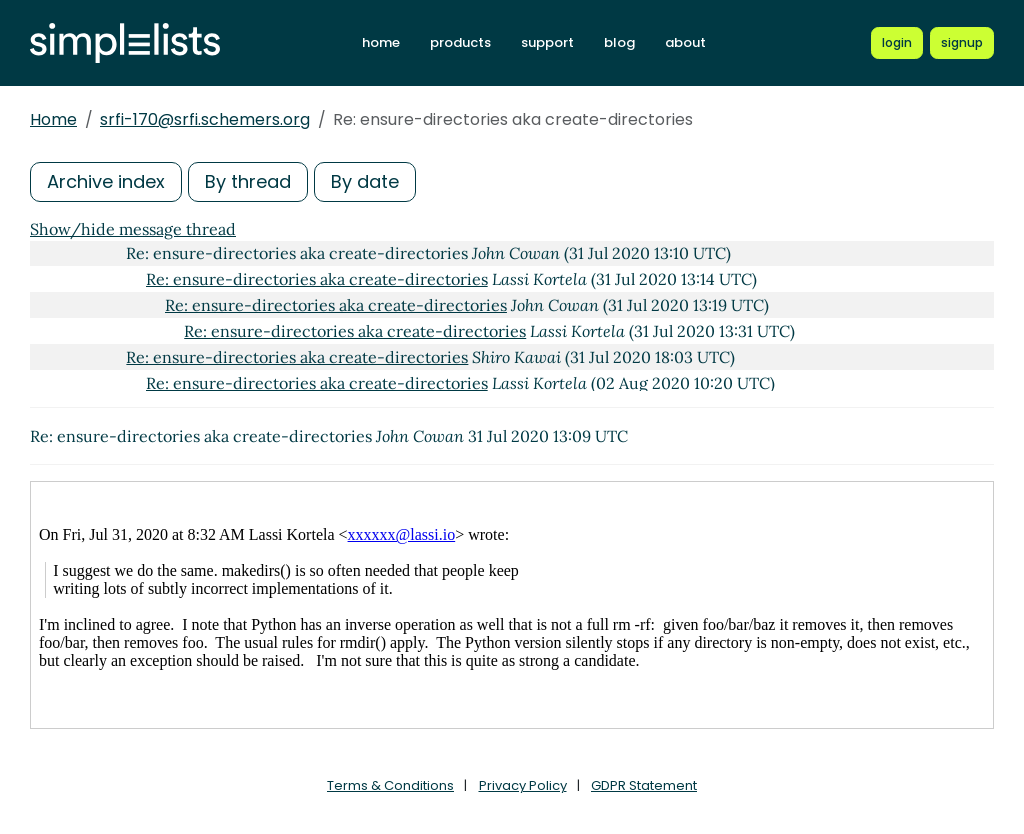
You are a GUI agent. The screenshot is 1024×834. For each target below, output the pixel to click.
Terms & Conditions (390, 785)
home (381, 42)
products (460, 42)
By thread (248, 181)
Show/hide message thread (133, 229)
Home (53, 119)
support (547, 42)
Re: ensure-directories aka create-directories (317, 279)
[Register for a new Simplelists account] (962, 43)
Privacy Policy (523, 785)
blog (619, 42)
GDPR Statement (644, 785)
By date (365, 181)
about (685, 42)
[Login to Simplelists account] (897, 43)
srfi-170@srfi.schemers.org (205, 119)
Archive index (106, 181)
